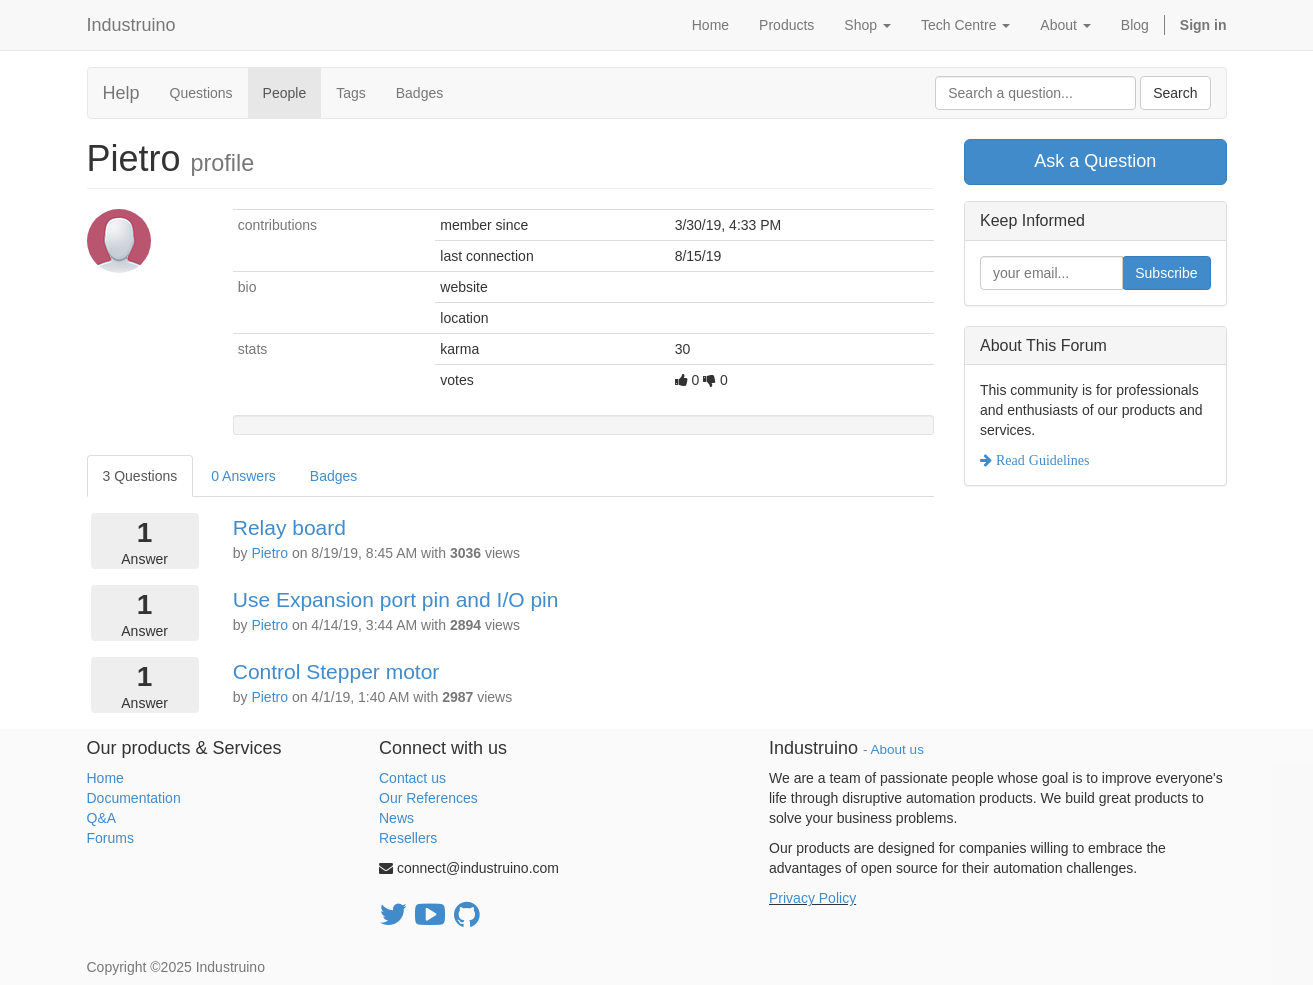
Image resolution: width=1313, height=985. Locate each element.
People (285, 93)
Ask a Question (1095, 161)
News (396, 818)
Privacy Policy (812, 898)
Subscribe (1166, 273)
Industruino (131, 25)
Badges (419, 93)
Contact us (412, 778)
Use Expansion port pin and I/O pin (396, 599)
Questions (201, 93)
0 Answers (243, 476)
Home (105, 778)
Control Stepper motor (336, 671)
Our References (428, 798)
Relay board (289, 527)
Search (1175, 93)
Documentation (134, 798)
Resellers (408, 838)
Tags (351, 93)
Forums (110, 838)
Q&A (102, 818)
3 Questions (140, 476)
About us (897, 749)
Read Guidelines (1040, 460)
